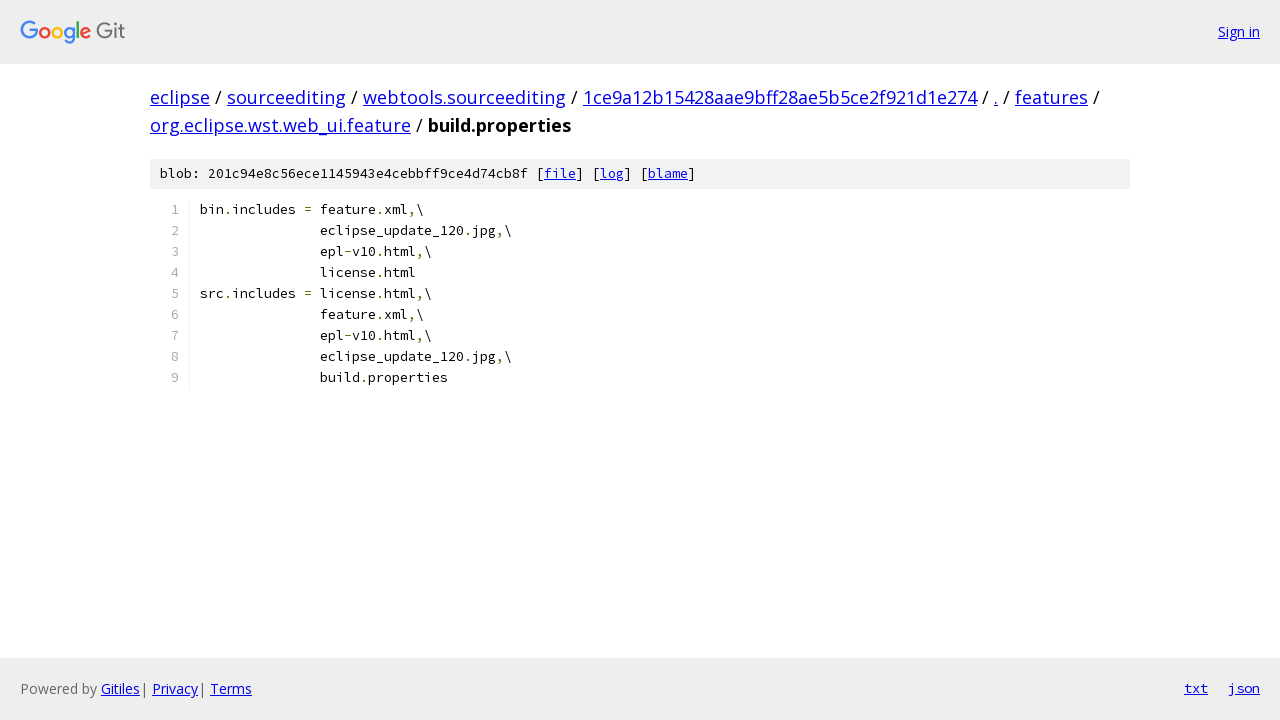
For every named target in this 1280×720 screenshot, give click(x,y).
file (560, 173)
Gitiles (120, 688)
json (1244, 688)
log (612, 173)
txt (1196, 688)
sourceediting (286, 97)
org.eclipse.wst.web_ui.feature (280, 125)
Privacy (175, 688)
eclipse (180, 97)
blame (668, 173)
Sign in (1239, 31)
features (1051, 97)
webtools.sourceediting (464, 97)
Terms (231, 688)
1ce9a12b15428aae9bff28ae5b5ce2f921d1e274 (780, 97)
